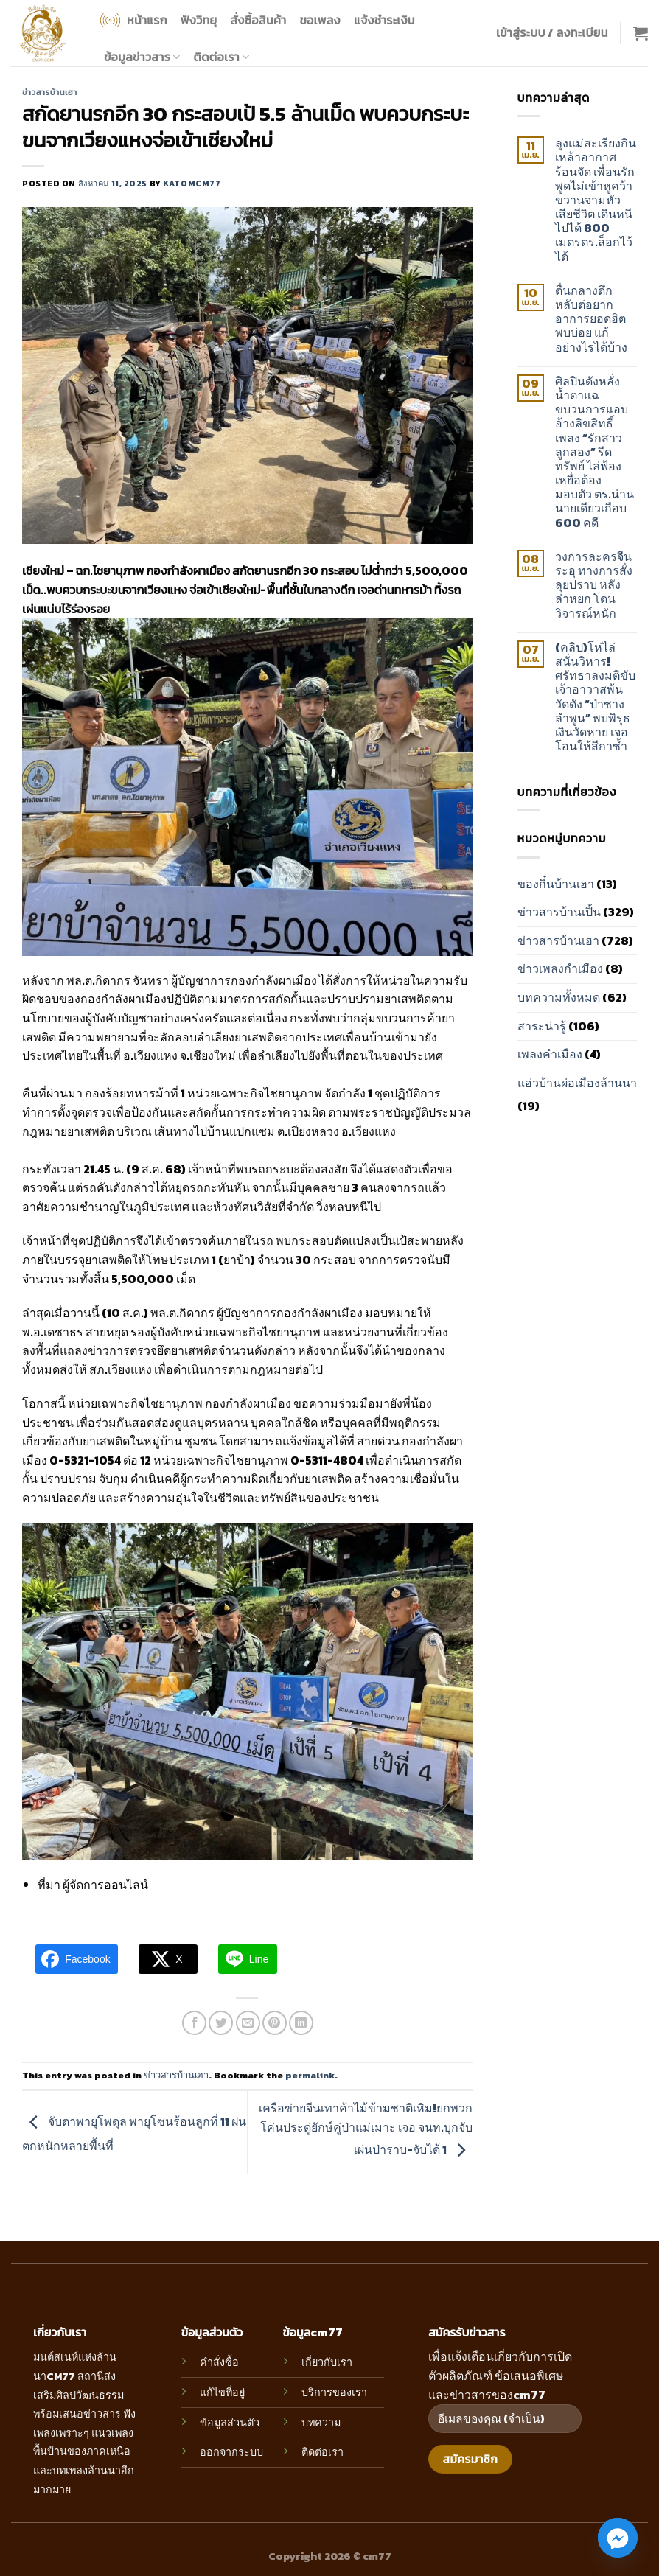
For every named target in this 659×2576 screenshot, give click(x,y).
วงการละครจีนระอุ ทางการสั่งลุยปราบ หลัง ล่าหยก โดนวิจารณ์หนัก (593, 585)
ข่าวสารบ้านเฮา (49, 92)
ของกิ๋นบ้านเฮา (555, 884)
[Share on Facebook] (194, 2023)
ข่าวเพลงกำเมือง (560, 968)
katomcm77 (191, 183)
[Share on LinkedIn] (301, 2023)
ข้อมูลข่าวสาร (142, 57)
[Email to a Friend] (248, 2023)
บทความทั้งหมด (558, 997)
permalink (310, 2075)
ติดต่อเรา (222, 57)
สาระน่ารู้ (541, 1026)
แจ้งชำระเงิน (384, 20)
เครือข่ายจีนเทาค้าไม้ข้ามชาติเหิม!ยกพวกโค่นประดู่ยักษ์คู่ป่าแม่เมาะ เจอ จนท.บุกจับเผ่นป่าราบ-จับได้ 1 (366, 2128)
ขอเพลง (319, 20)
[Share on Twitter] (221, 2023)
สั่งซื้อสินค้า (258, 20)
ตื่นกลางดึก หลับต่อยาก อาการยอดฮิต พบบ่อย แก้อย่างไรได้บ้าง (591, 319)
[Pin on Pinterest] (274, 2023)
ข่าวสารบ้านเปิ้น (559, 912)
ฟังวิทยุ (199, 20)
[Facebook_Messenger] (618, 2538)
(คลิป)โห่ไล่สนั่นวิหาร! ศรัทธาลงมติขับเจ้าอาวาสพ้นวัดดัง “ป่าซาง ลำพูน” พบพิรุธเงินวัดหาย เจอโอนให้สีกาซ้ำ (595, 697)
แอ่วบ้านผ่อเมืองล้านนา (577, 1083)
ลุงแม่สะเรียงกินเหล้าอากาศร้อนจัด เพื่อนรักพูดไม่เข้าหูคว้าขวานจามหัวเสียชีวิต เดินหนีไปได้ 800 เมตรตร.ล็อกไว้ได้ (595, 200)
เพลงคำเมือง (549, 1054)
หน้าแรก (132, 20)
